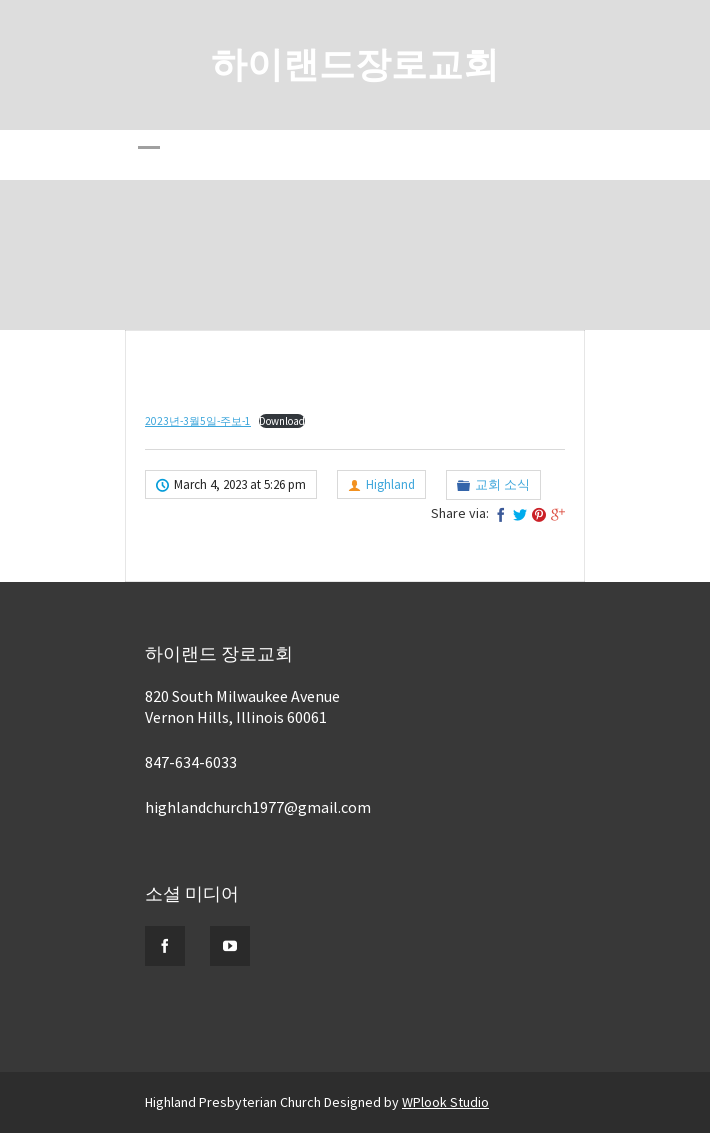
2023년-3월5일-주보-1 (198, 421)
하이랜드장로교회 (355, 64)
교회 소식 (502, 484)
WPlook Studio (445, 1102)
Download (282, 421)
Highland (390, 484)
